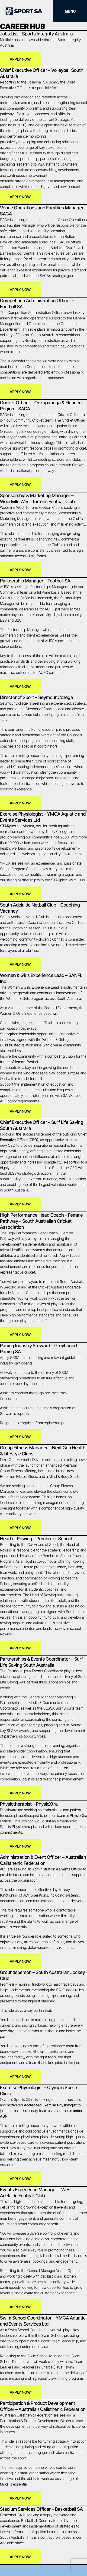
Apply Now (20, 59)
